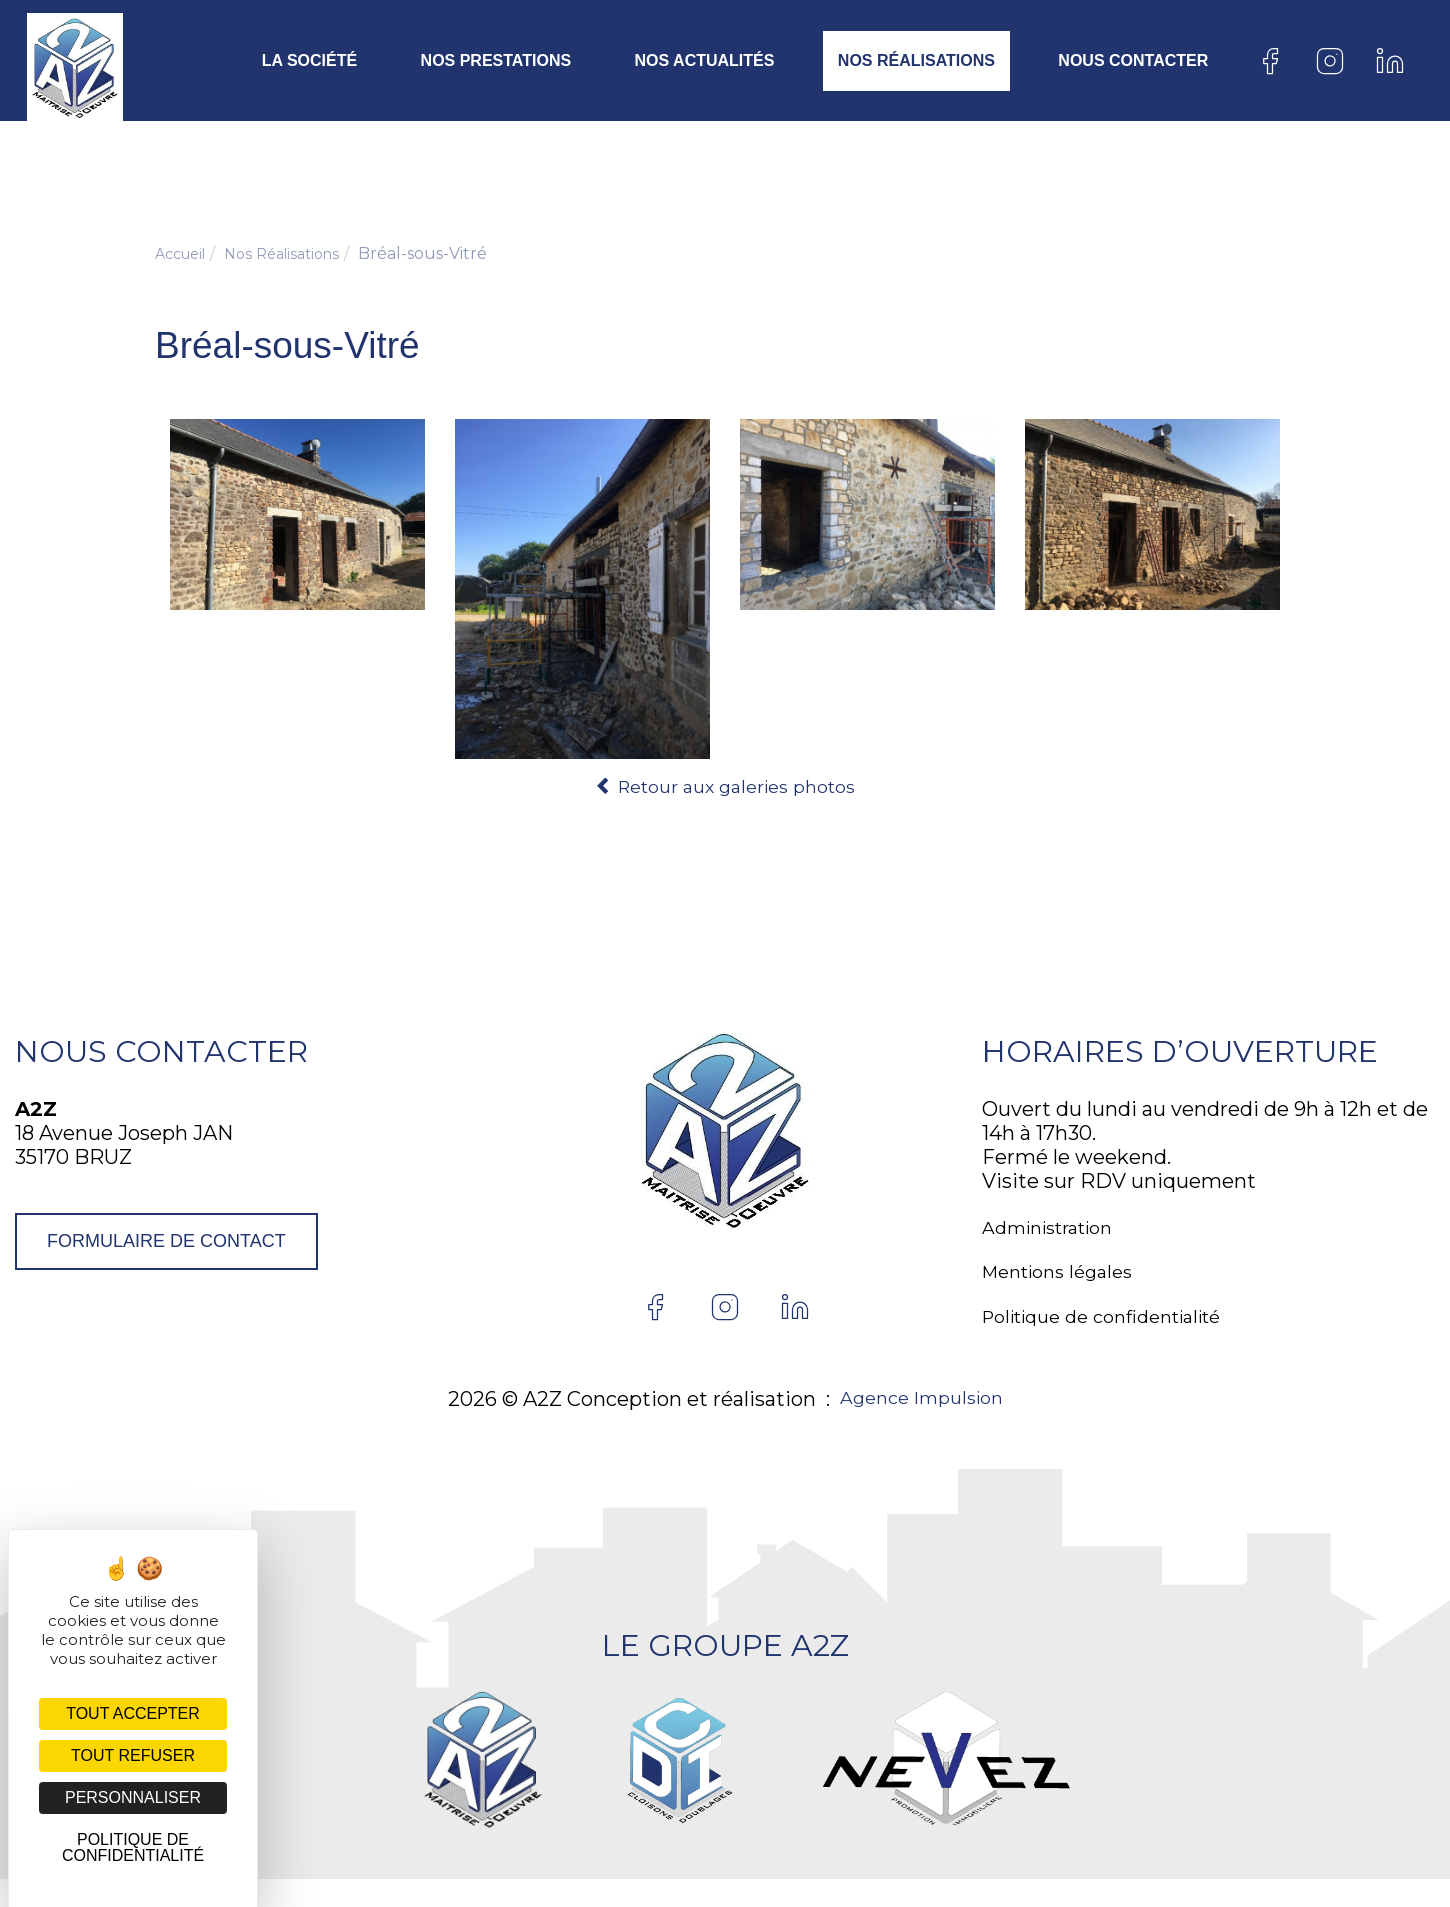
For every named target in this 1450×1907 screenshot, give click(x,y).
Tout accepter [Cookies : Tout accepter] (133, 1713)
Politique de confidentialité (1117, 1344)
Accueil (184, 253)
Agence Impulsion (921, 1428)
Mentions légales (1065, 1290)
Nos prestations (496, 60)
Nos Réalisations (916, 60)
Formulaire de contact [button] (166, 1242)
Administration (1057, 1236)
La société (309, 60)
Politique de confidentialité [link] (133, 1847)
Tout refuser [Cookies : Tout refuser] (133, 1755)
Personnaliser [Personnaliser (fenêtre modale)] (133, 1797)
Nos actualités (705, 60)
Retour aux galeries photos (725, 787)
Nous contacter (1133, 60)
